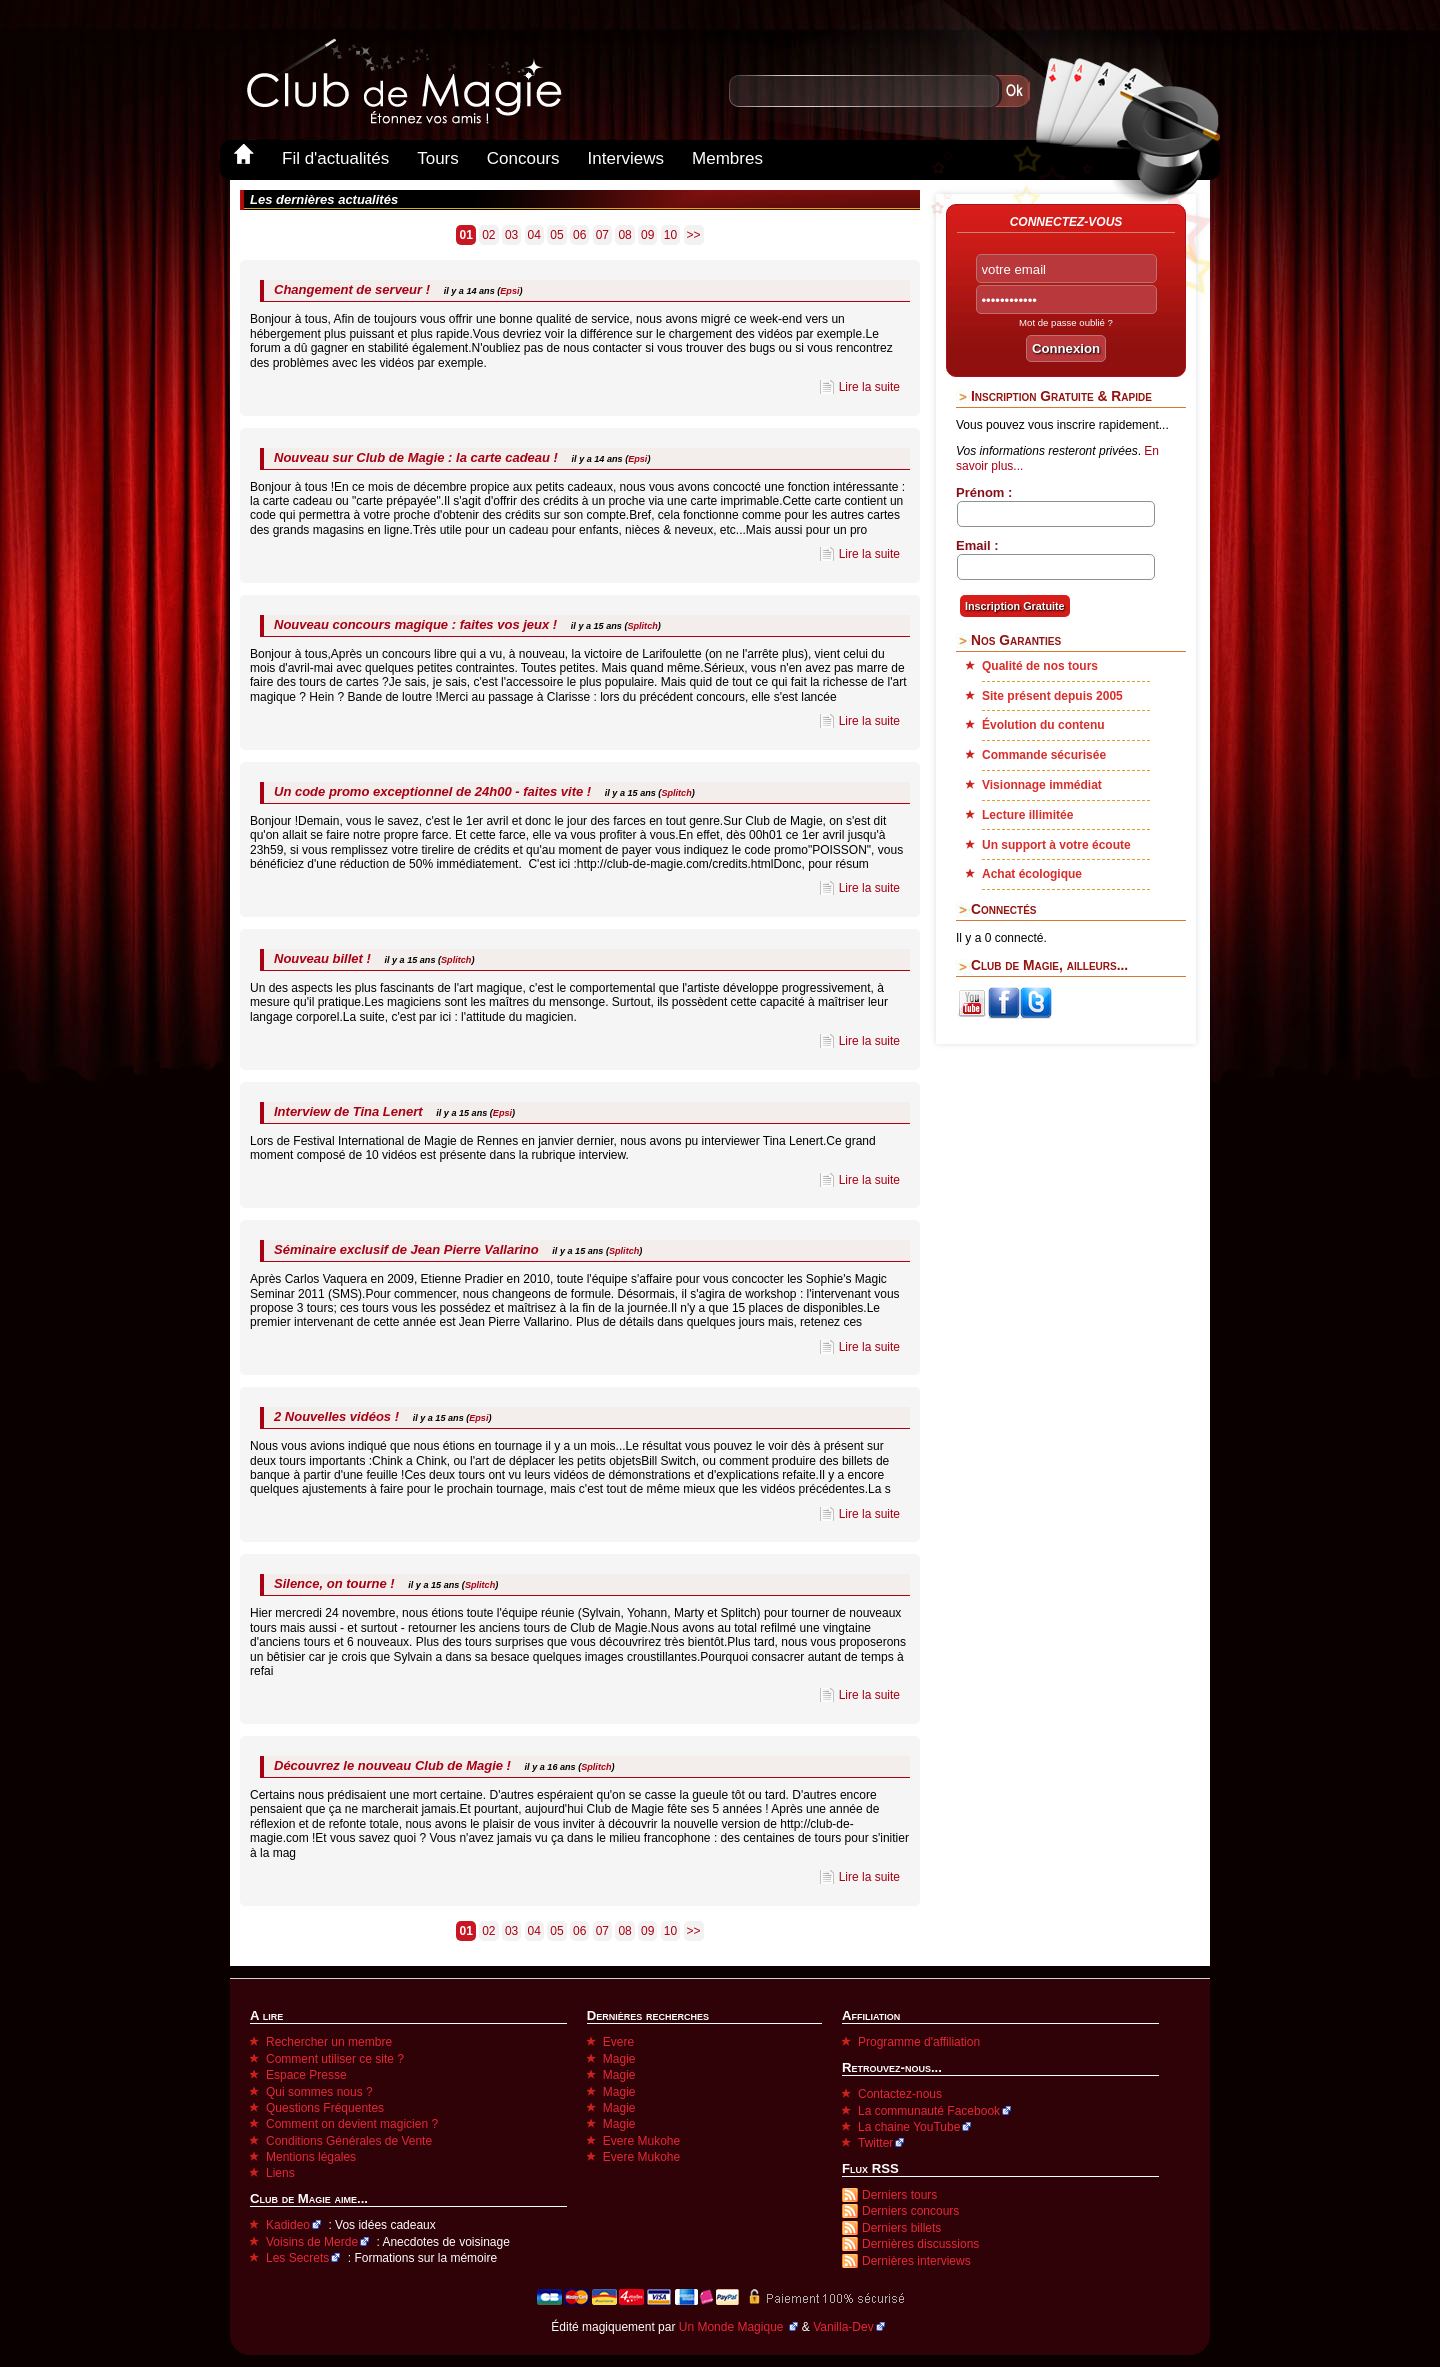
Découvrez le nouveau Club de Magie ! (392, 1765)
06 (579, 235)
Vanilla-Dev (843, 2327)
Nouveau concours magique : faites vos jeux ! (415, 624)
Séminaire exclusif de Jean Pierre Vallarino (406, 1249)
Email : (977, 545)
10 (670, 235)
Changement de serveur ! (352, 289)
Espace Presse (306, 2075)
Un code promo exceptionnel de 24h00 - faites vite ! (432, 791)
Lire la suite (869, 387)
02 (488, 235)
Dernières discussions (920, 2244)
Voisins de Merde (312, 2242)
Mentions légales (311, 2157)
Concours (523, 158)
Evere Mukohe (641, 2141)
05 (556, 235)
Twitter (875, 2143)
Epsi (509, 291)
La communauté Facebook (929, 2111)
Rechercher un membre (329, 2042)
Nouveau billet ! (322, 958)
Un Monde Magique (733, 2327)
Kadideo (288, 2225)
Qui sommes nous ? (319, 2092)
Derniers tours (899, 2195)
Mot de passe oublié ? (1066, 322)
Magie (619, 2059)
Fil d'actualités (335, 158)
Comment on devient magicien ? (352, 2124)
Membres (727, 158)
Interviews (626, 158)
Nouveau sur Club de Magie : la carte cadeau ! (416, 457)
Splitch (642, 626)
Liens (280, 2173)
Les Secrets (297, 2258)
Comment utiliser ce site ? (335, 2059)
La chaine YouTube (909, 2127)
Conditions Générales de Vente (349, 2141)
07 (602, 235)
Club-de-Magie (403, 81)
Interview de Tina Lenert (348, 1111)
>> (694, 235)
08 (624, 235)
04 (534, 235)
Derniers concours (910, 2211)
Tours (438, 158)
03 (511, 235)
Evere (618, 2042)
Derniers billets (901, 2228)
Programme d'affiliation (919, 2042)
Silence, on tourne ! (334, 1583)
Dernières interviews (916, 2261)
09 (647, 235)
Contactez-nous (900, 2094)
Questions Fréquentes (325, 2108)
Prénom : (984, 492)
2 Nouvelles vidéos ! (336, 1416)
